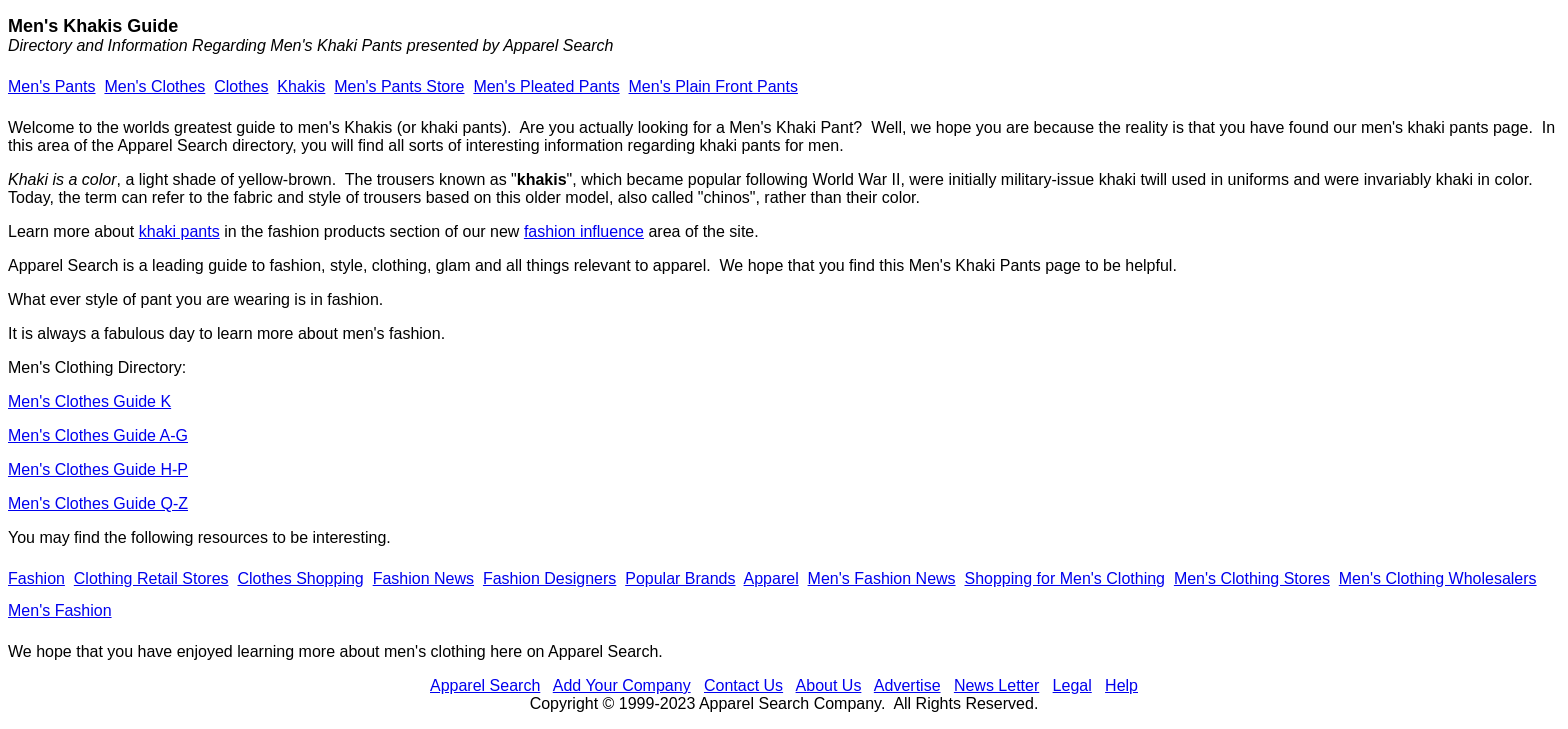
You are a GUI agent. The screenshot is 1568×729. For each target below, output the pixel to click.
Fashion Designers (549, 578)
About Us (829, 685)
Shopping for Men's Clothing (1064, 578)
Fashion (36, 578)
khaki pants (179, 231)
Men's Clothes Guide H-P (98, 469)
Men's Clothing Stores (1252, 578)
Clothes (241, 86)
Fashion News (423, 578)
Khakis (301, 86)
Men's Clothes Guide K (89, 401)
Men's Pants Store (399, 86)
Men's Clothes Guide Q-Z (98, 503)
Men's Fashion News (882, 578)
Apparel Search (485, 685)
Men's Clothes (154, 86)
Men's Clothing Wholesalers (1438, 578)
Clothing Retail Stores (151, 578)
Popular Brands (680, 578)
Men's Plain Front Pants (713, 86)
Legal (1072, 685)
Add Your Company (622, 685)
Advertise (907, 685)
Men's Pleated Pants (546, 86)
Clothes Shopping (300, 578)
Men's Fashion (60, 610)
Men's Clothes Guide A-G (98, 435)
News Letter (996, 685)
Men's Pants (52, 86)
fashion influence (584, 231)
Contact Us (743, 685)
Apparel (771, 578)
